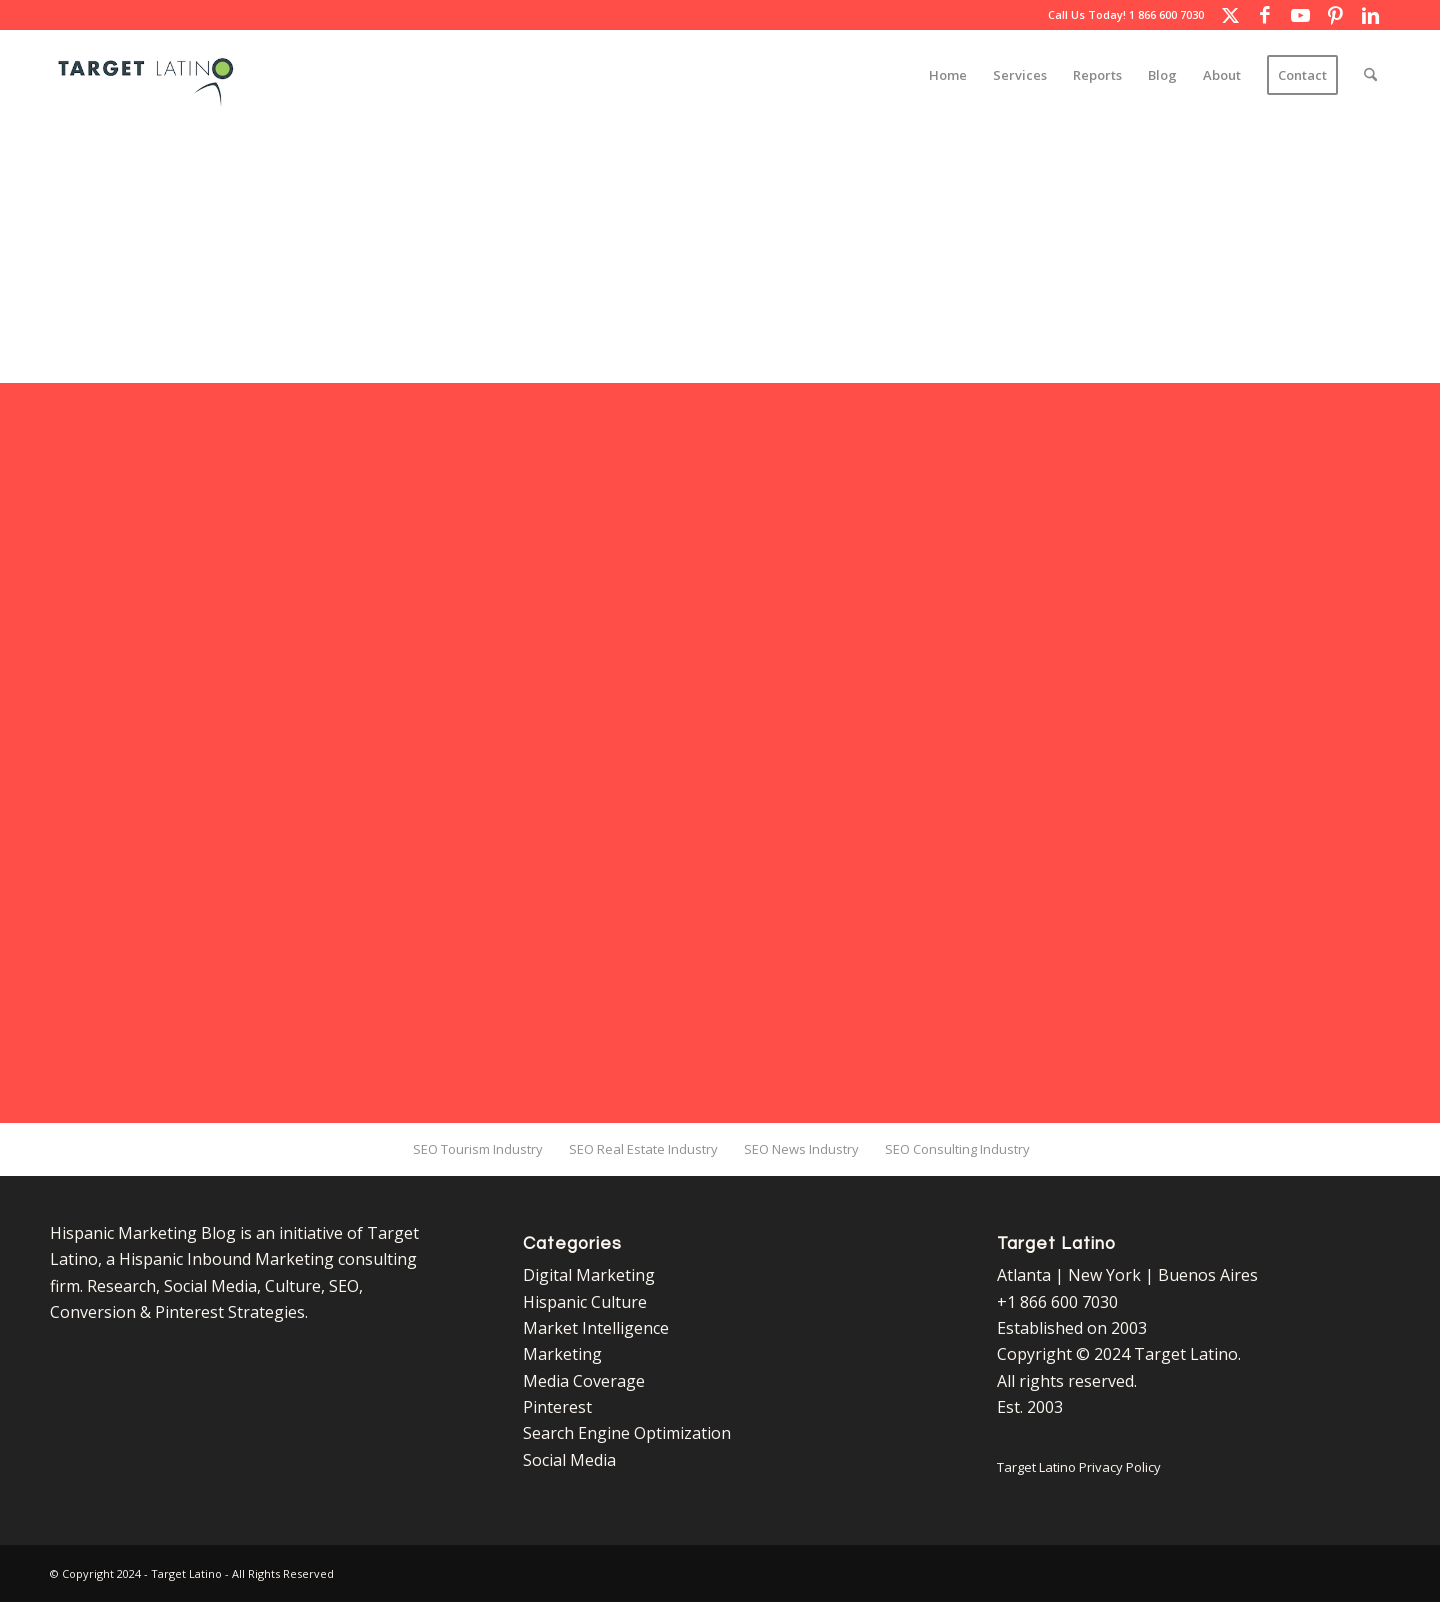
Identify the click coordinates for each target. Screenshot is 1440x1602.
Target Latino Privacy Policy (1079, 1467)
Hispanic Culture (585, 1302)
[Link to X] (1230, 15)
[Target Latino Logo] (146, 75)
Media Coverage (584, 1381)
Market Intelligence (596, 1328)
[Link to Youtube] (1300, 15)
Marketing (562, 1354)
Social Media (569, 1460)
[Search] (1370, 75)
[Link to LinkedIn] (1370, 15)
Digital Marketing (589, 1275)
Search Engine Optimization (627, 1433)
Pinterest (557, 1407)
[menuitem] (948, 75)
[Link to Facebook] (1265, 15)
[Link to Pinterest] (1335, 15)
